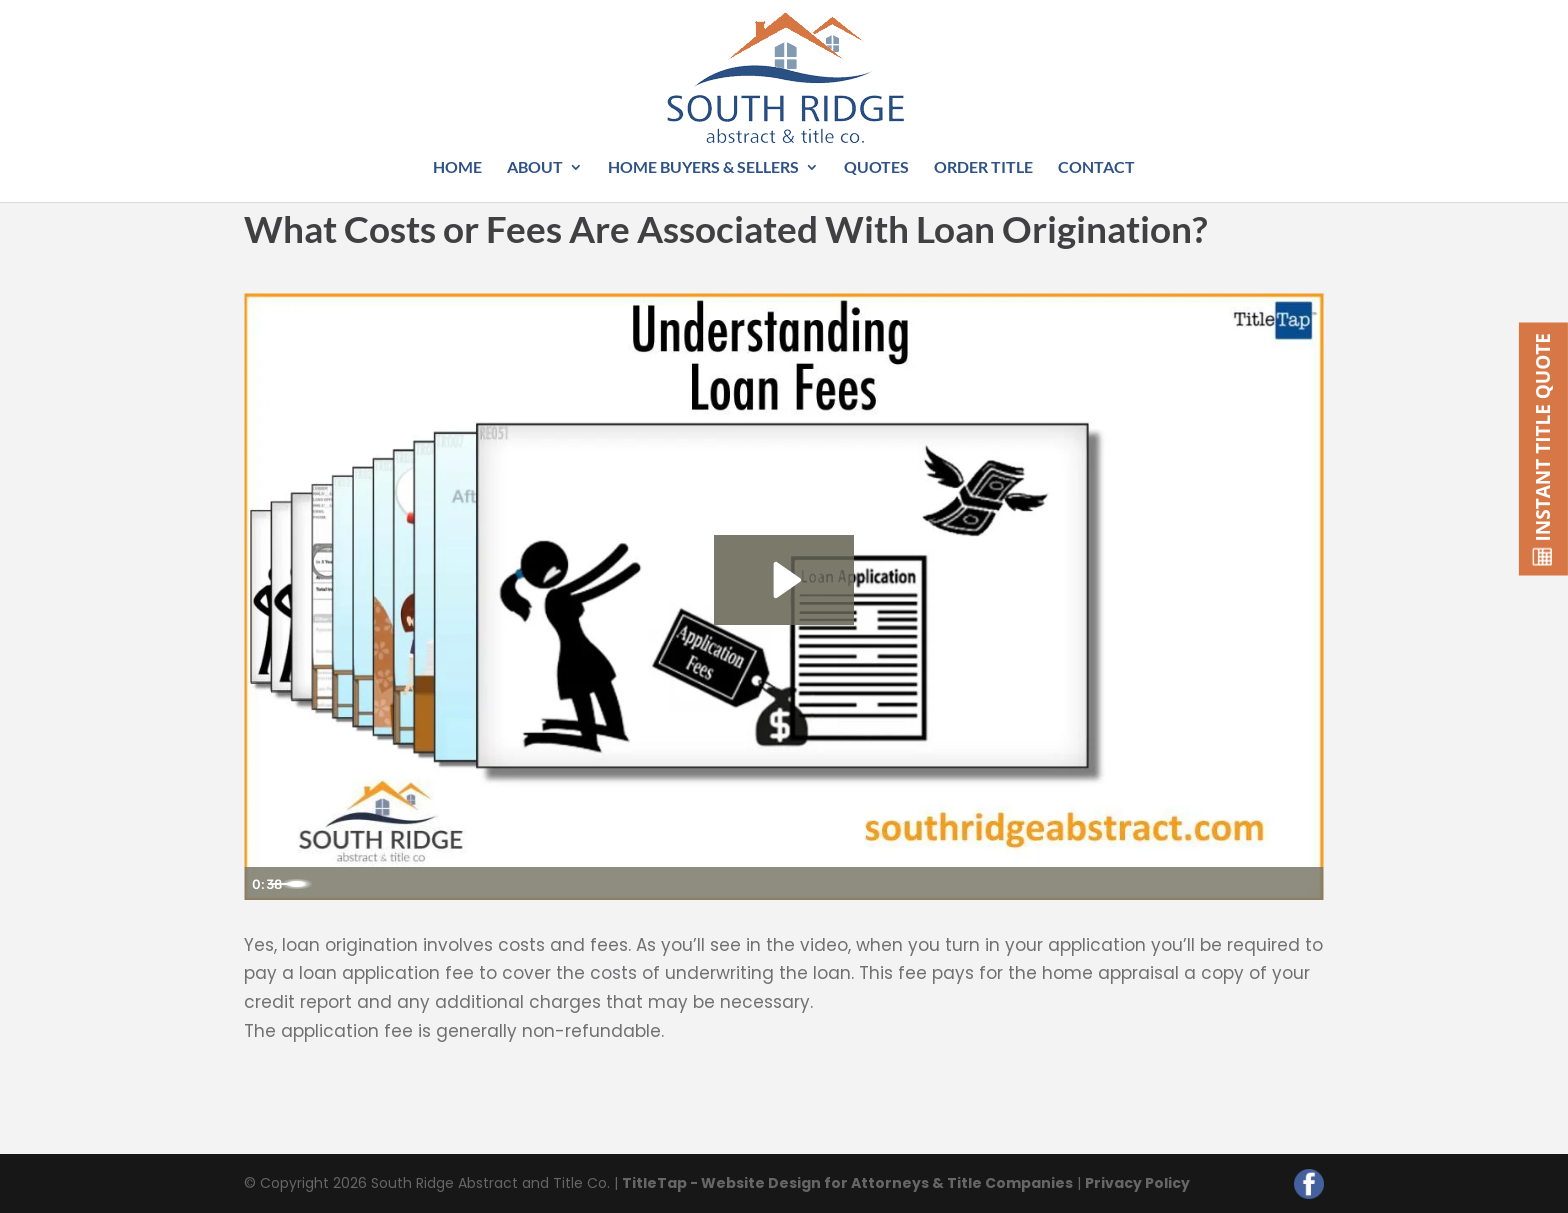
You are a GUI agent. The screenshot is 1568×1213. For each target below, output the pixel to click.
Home (457, 168)
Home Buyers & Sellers (703, 168)
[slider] (760, 882)
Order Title (983, 168)
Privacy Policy (1137, 1183)
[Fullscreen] (1301, 882)
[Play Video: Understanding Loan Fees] (784, 578)
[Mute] (1211, 882)
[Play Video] (266, 882)
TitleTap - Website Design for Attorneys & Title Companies (847, 1183)
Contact (1096, 168)
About (535, 168)
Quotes (876, 168)
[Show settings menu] (1256, 882)
